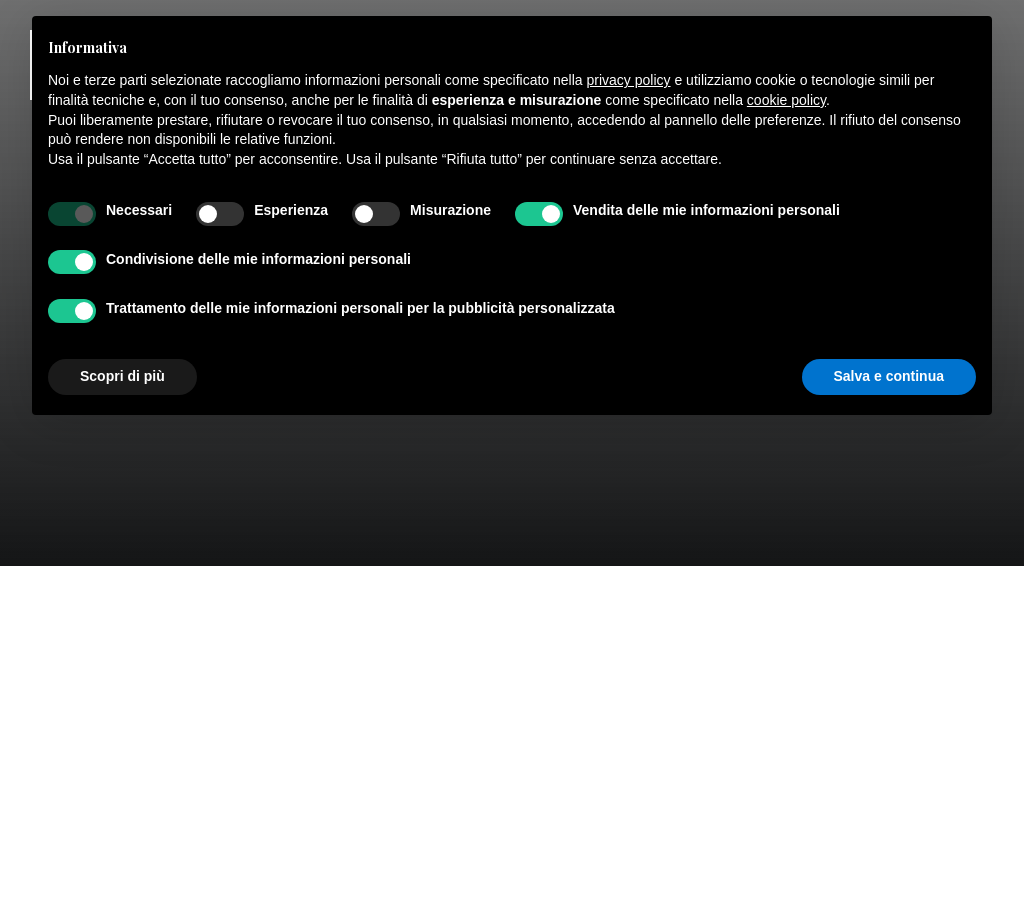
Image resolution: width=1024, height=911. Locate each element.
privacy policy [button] (629, 80)
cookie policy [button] (786, 100)
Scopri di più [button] (122, 376)
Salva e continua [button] (889, 376)
